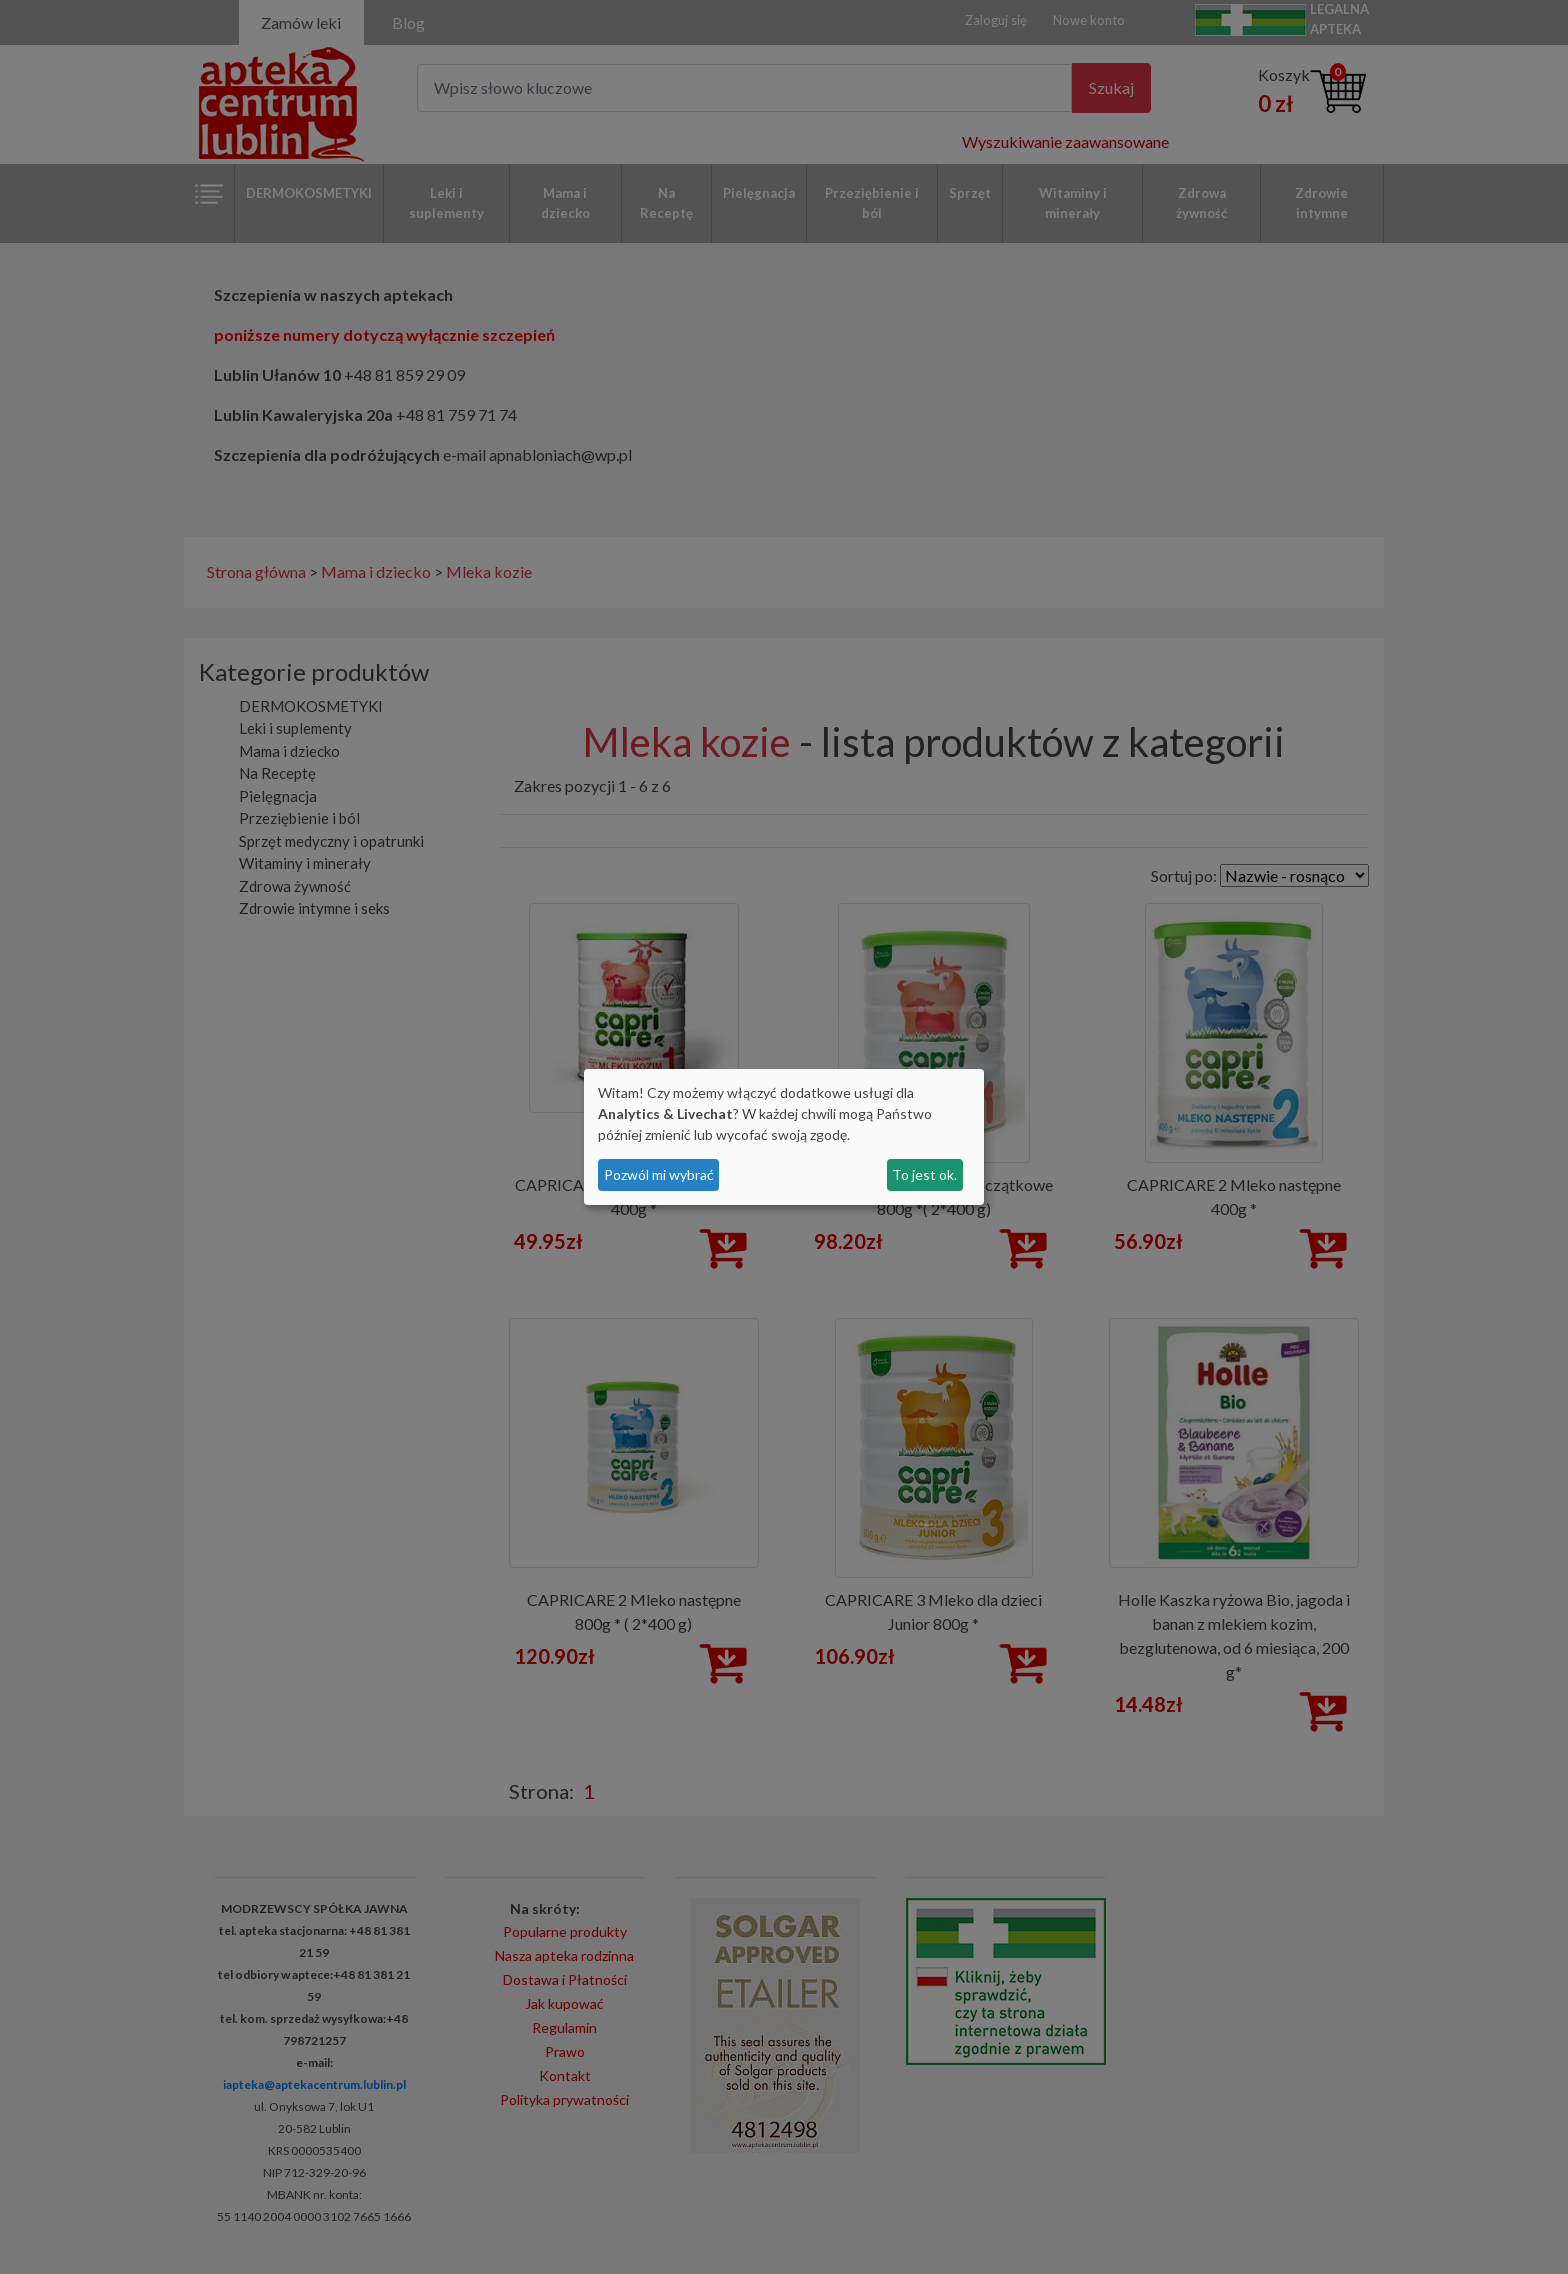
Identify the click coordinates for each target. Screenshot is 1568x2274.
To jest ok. (924, 1174)
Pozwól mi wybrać (659, 1174)
